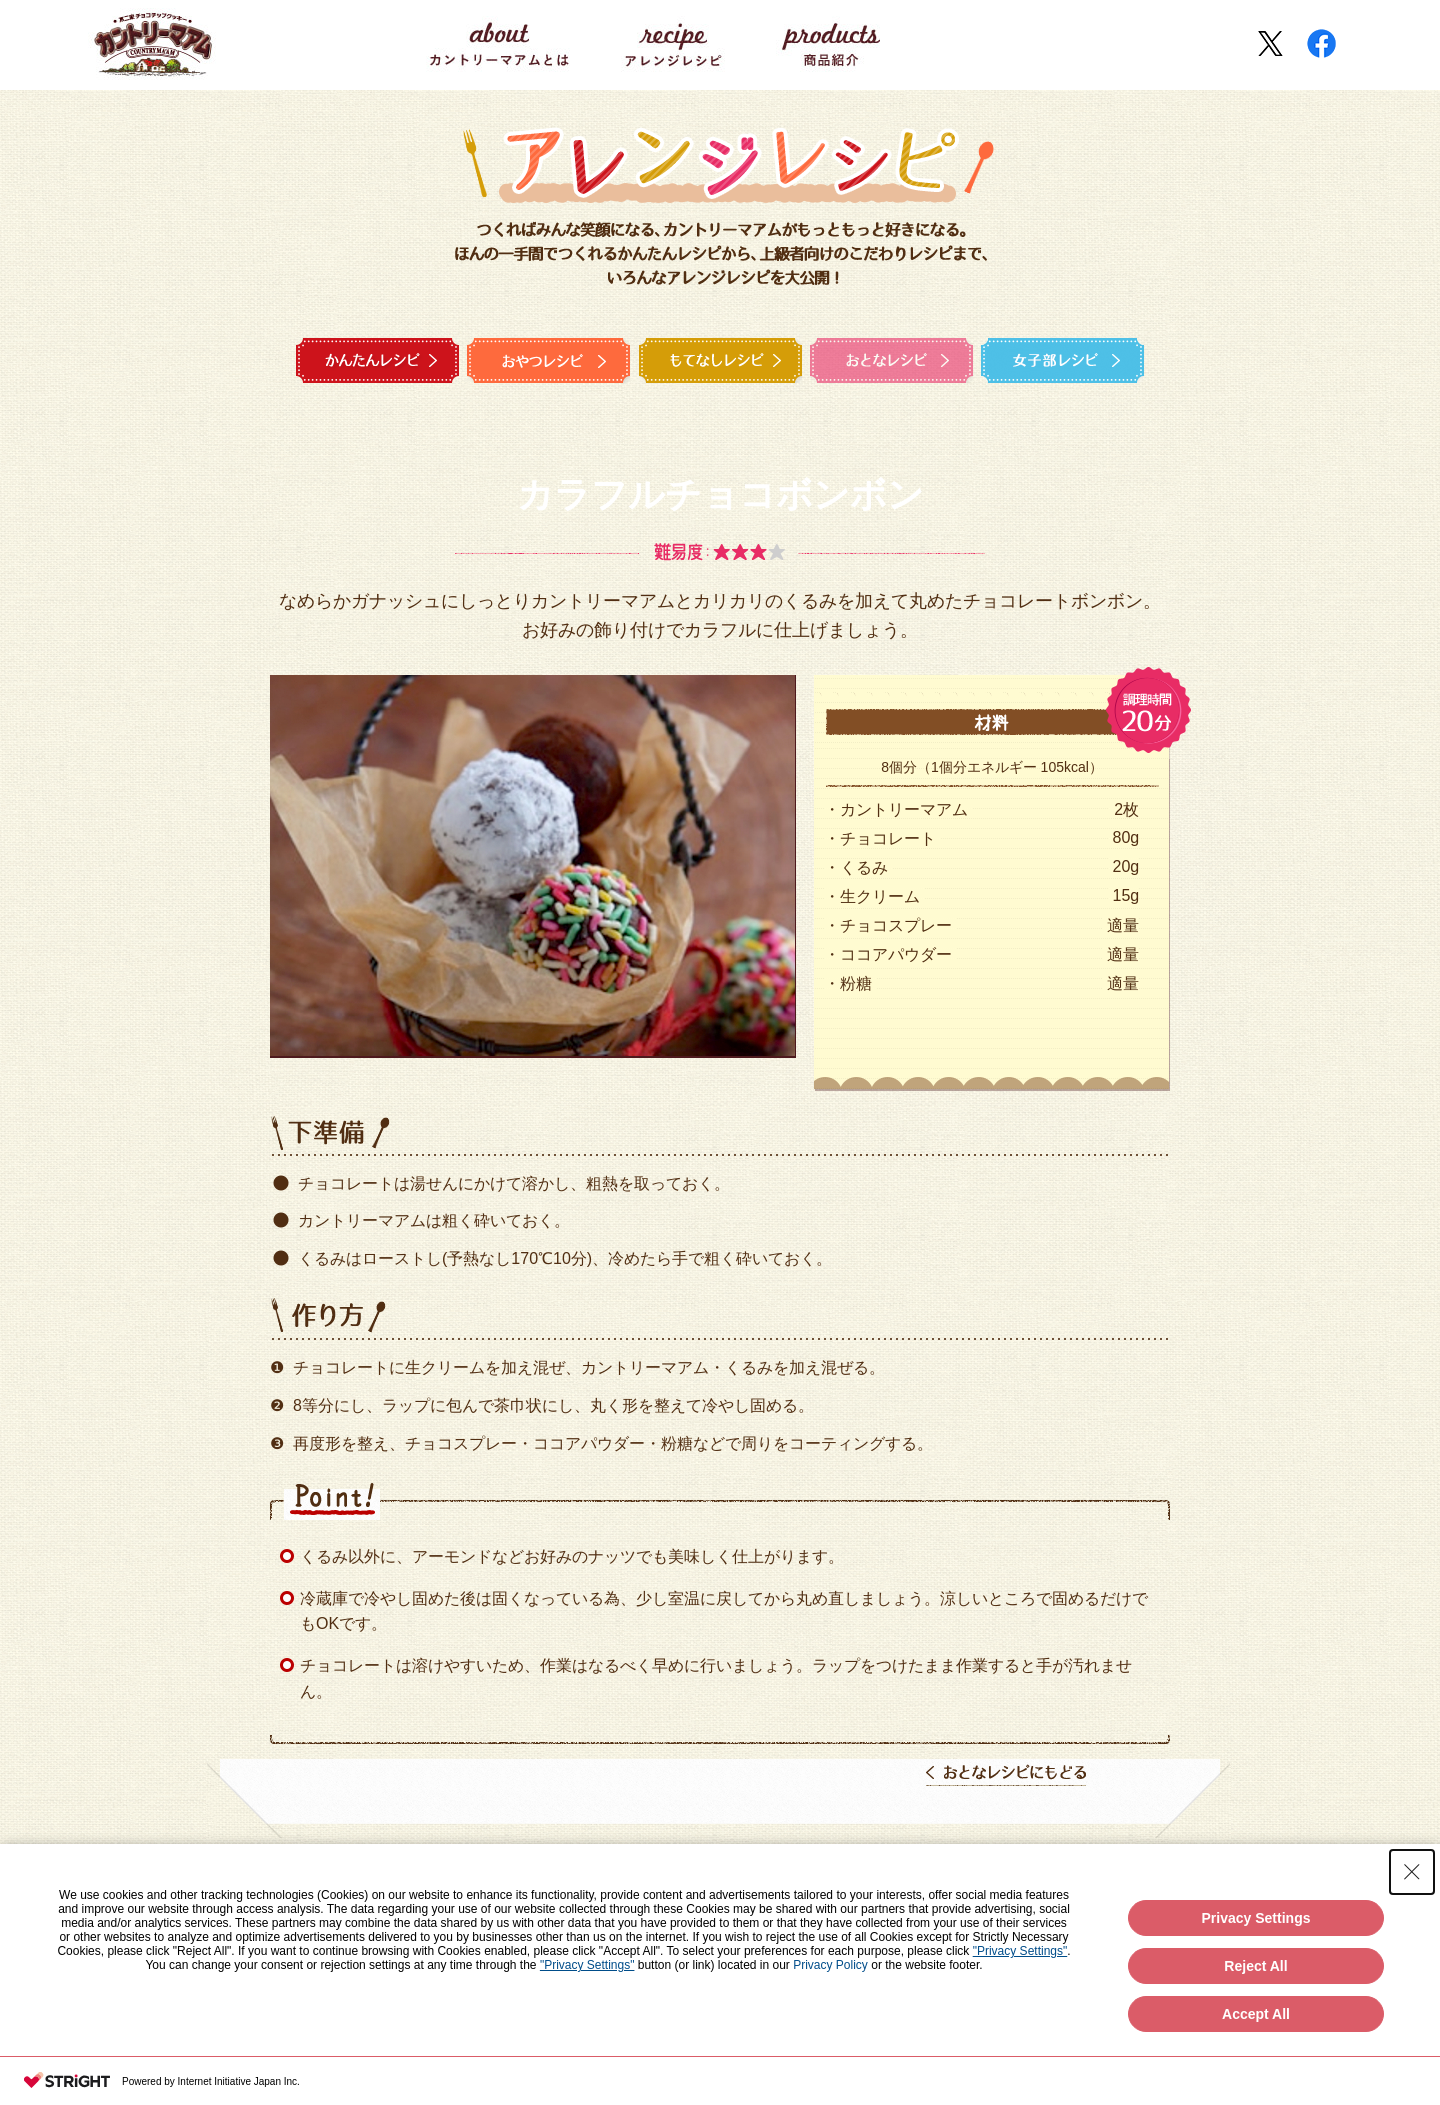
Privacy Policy (830, 1965)
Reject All (1255, 1966)
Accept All (1256, 2014)
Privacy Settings (1256, 1918)
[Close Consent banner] (1412, 1872)
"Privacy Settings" (1020, 1951)
